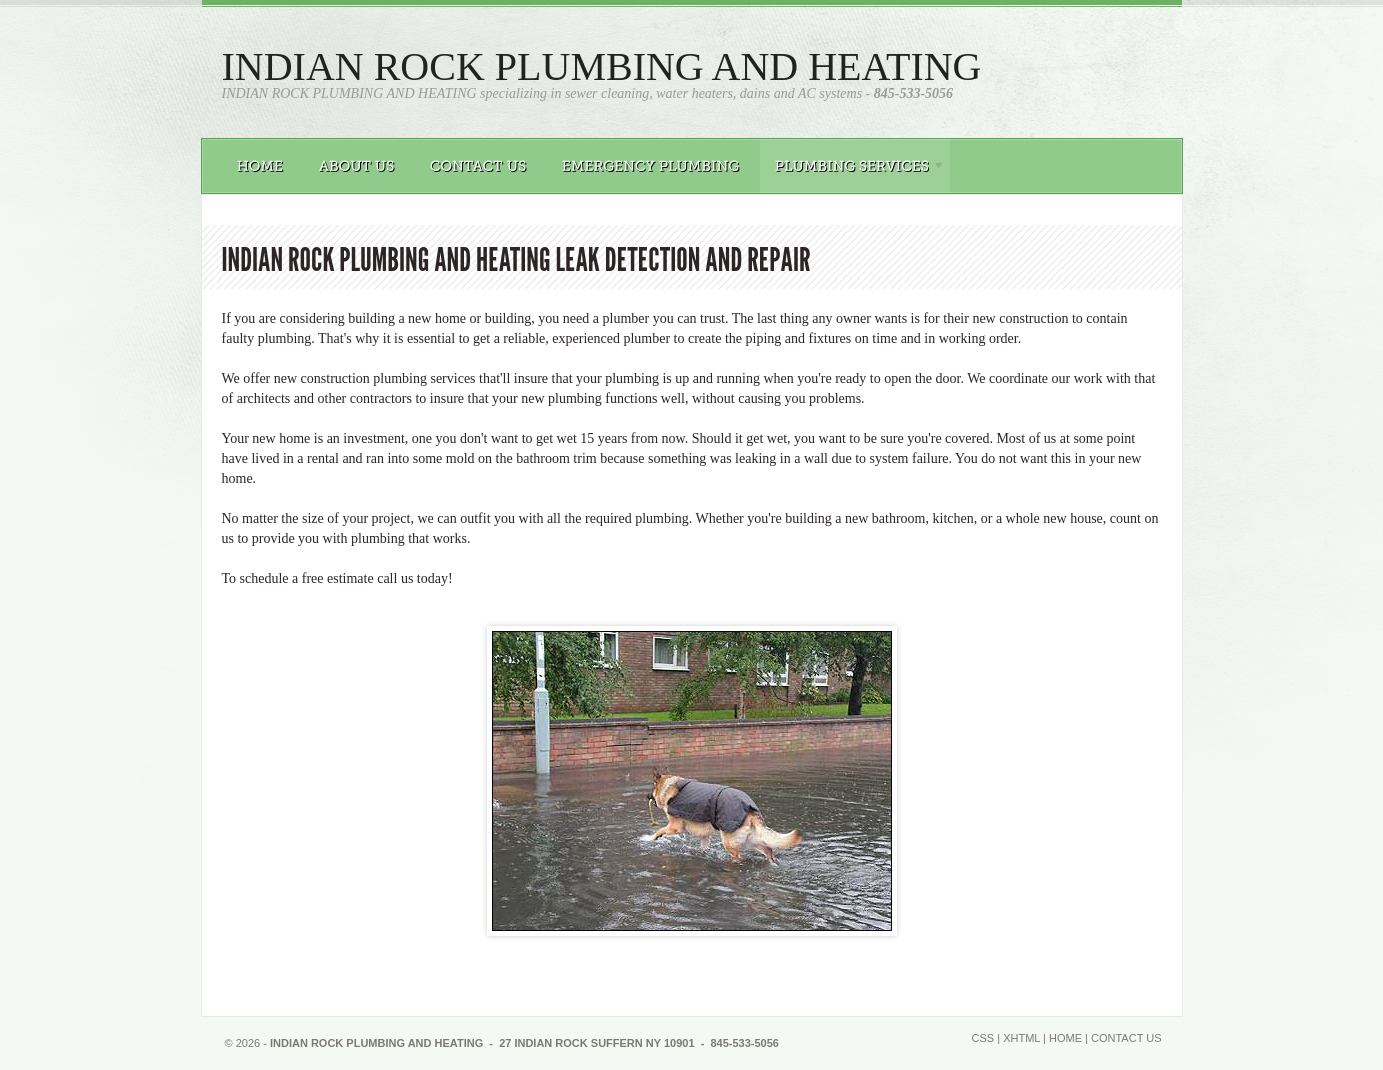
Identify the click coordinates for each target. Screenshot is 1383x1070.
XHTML (1021, 1038)
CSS (983, 1038)
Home (1065, 1038)
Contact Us (1126, 1038)
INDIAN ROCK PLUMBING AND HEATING (602, 66)
